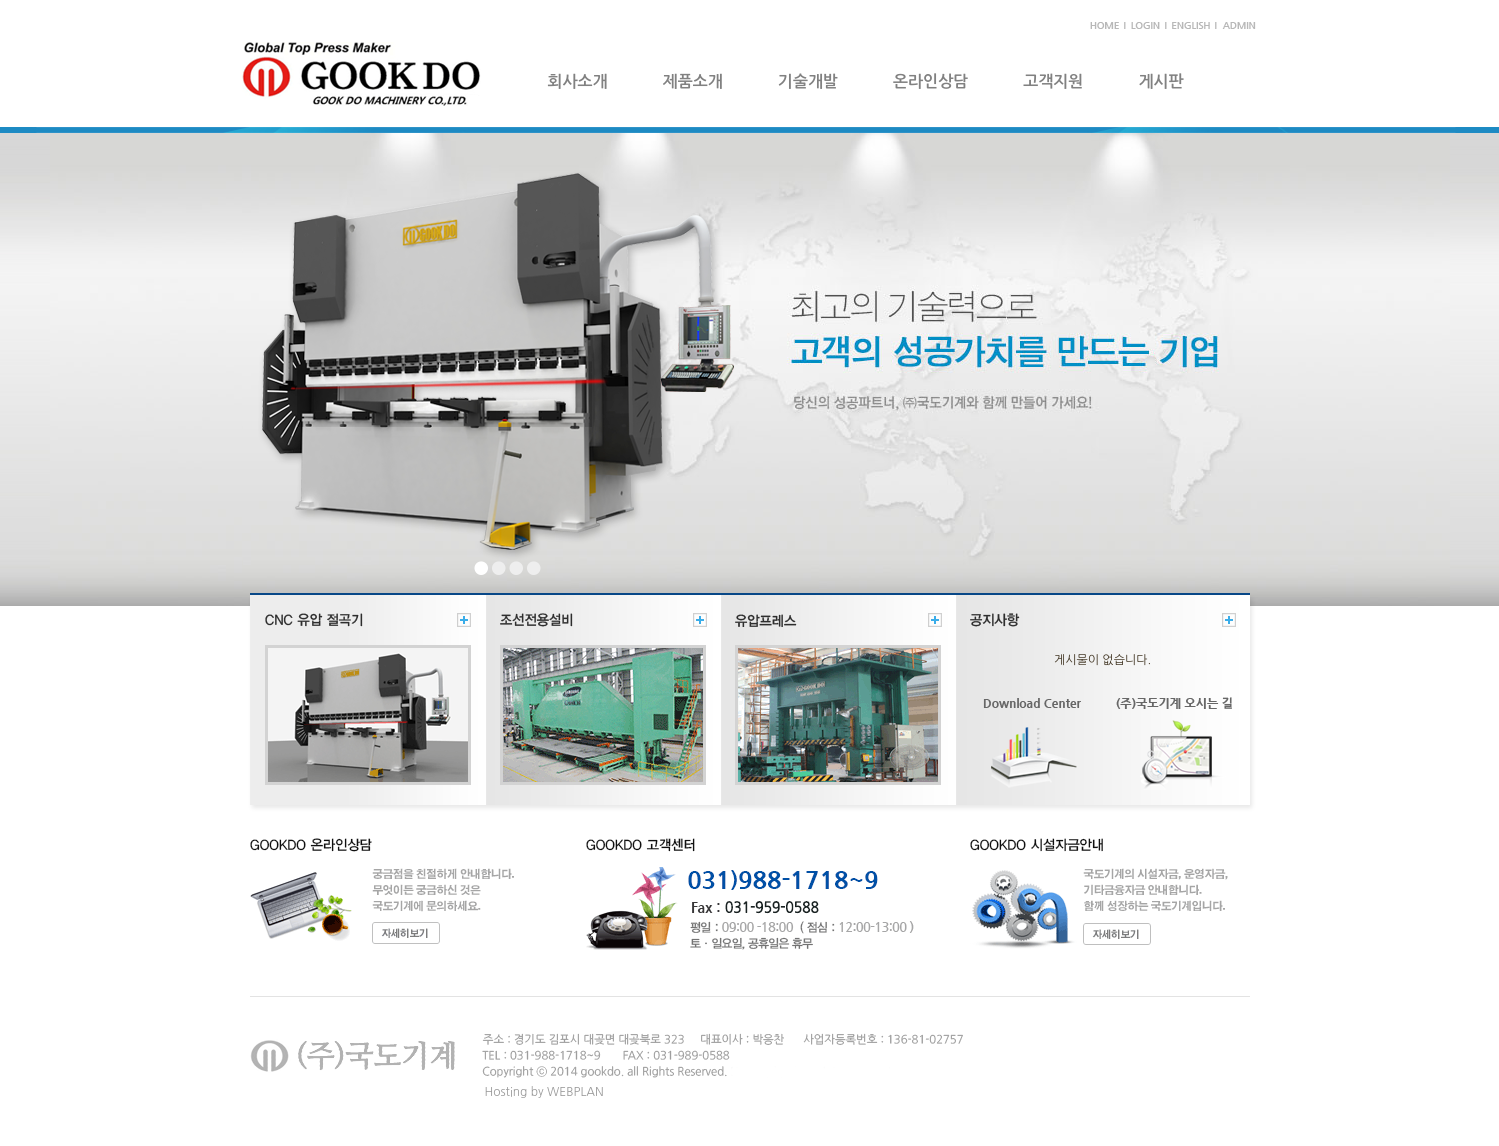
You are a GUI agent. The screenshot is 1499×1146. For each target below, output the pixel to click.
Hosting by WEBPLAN (544, 1092)
